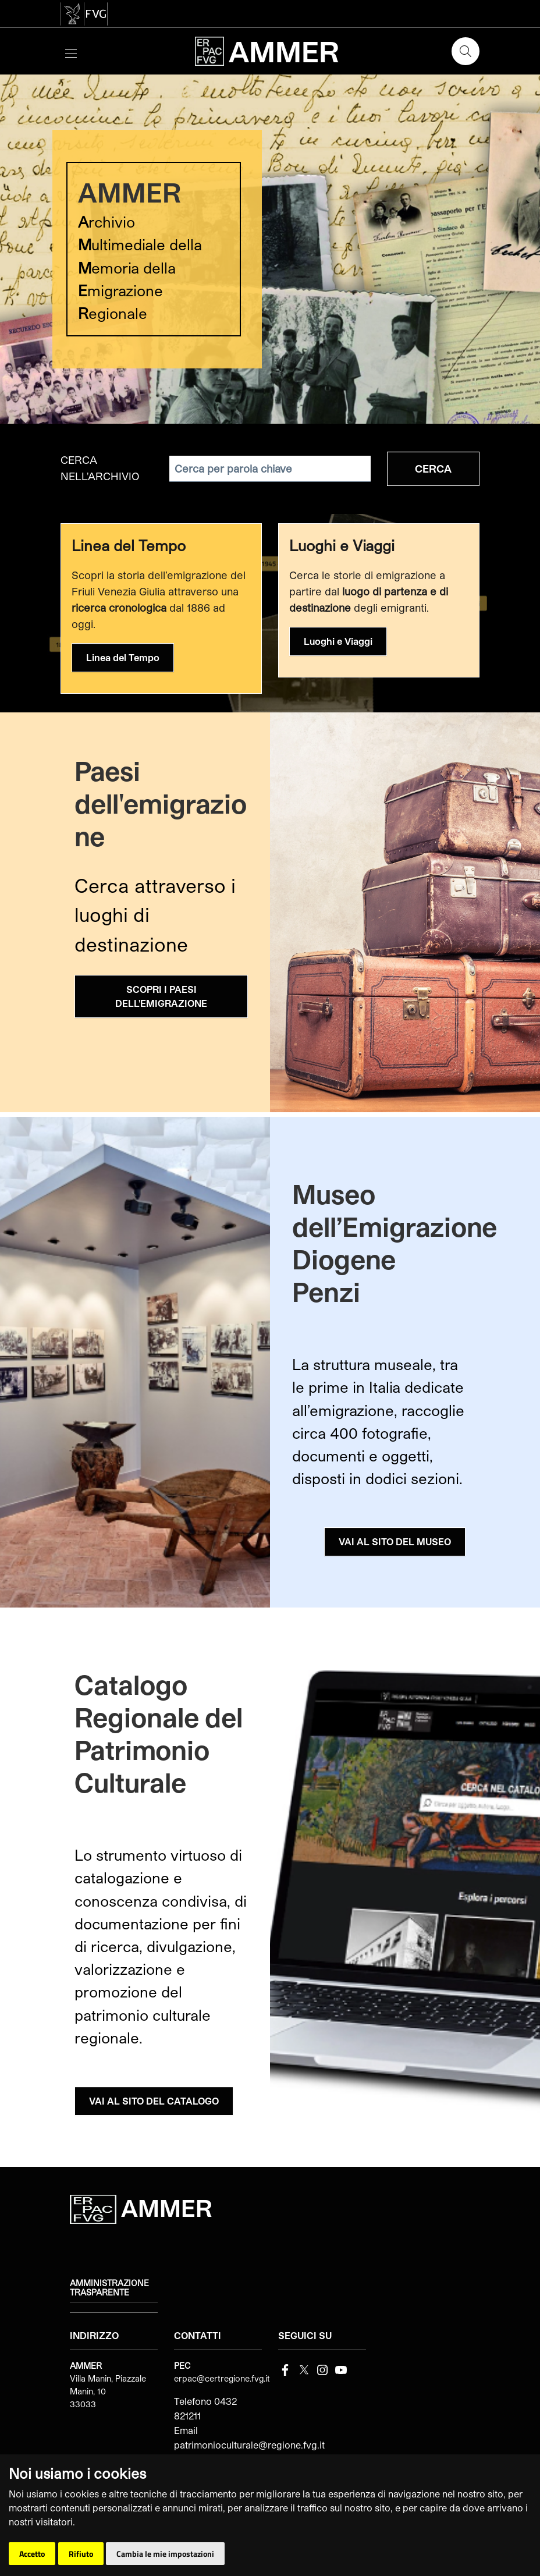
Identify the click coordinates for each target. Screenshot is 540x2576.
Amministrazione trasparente (109, 2288)
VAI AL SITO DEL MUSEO (395, 1541)
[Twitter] (304, 2368)
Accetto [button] (32, 2553)
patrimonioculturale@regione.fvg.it (249, 2444)
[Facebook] (285, 2368)
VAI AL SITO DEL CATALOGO (154, 2100)
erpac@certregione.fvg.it (222, 2378)
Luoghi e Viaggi (338, 641)
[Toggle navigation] (71, 51)
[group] (270, 249)
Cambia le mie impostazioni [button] (165, 2553)
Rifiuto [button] (81, 2553)
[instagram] (322, 2368)
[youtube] (341, 2368)
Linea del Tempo (122, 657)
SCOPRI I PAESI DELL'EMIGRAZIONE (161, 996)
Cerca (433, 468)
